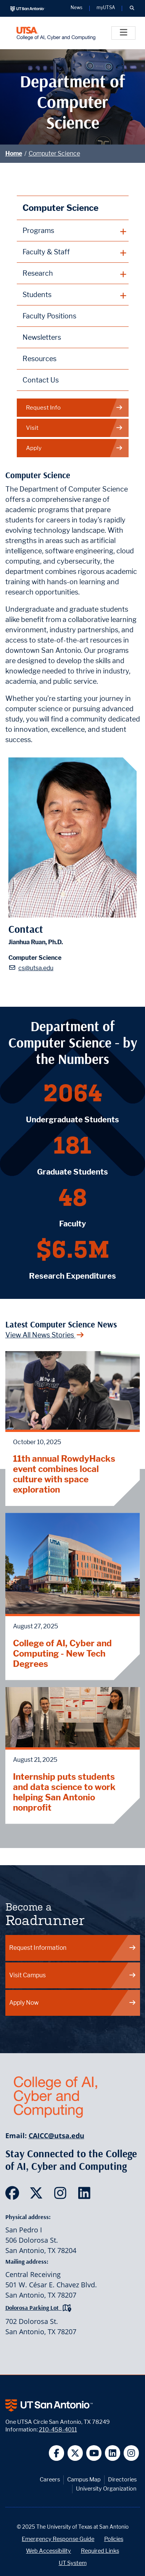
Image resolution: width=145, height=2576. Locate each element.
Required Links (100, 2550)
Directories (122, 2479)
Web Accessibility (48, 2550)
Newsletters (42, 337)
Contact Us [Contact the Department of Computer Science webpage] (41, 380)
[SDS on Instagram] (62, 2195)
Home (13, 153)
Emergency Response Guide (58, 2539)
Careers (50, 2479)
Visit (74, 428)
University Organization (106, 2488)
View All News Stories (44, 1335)
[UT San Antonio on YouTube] (94, 2453)
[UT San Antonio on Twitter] (75, 2453)
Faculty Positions (49, 316)
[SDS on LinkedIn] (86, 2195)
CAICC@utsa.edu (56, 2135)
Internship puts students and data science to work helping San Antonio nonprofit (64, 1792)
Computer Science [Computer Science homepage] (60, 207)
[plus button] (73, 230)
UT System (73, 2563)
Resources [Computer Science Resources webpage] (39, 359)
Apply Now (72, 2002)
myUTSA (106, 8)
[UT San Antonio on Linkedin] (113, 2453)
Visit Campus (72, 1975)
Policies (113, 2539)
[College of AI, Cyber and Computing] (56, 32)
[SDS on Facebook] (14, 2195)
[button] (132, 8)
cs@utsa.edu (35, 968)
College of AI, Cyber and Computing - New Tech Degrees (62, 1653)
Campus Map (84, 2479)
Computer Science (54, 153)
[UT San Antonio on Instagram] (131, 2453)
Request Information (72, 1947)
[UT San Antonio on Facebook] (56, 2453)
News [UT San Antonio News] (76, 8)
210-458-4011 (58, 2429)
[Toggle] (123, 33)
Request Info (74, 407)
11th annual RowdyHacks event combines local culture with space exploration (64, 1473)
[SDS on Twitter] (38, 2195)
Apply (74, 448)
